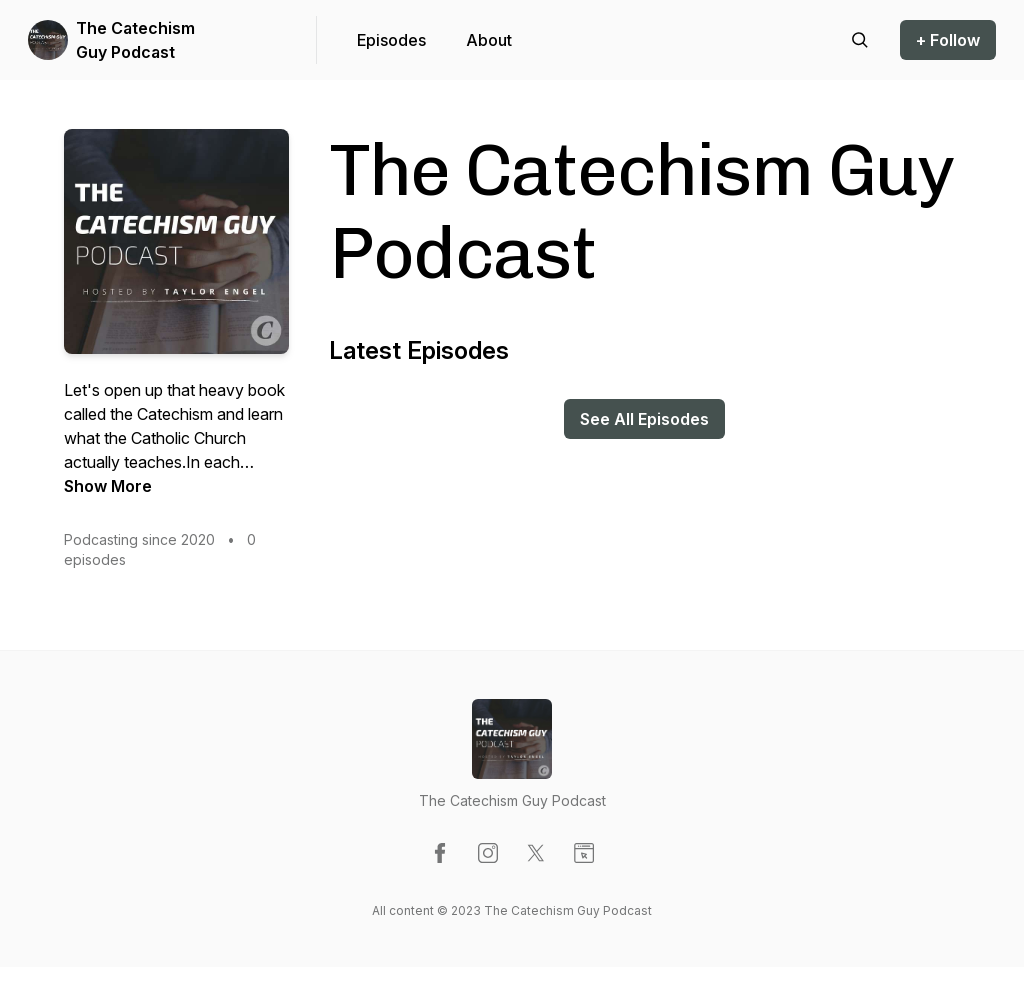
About (489, 40)
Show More (108, 486)
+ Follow (948, 40)
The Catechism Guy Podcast (135, 40)
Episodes (391, 40)
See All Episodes (644, 419)
